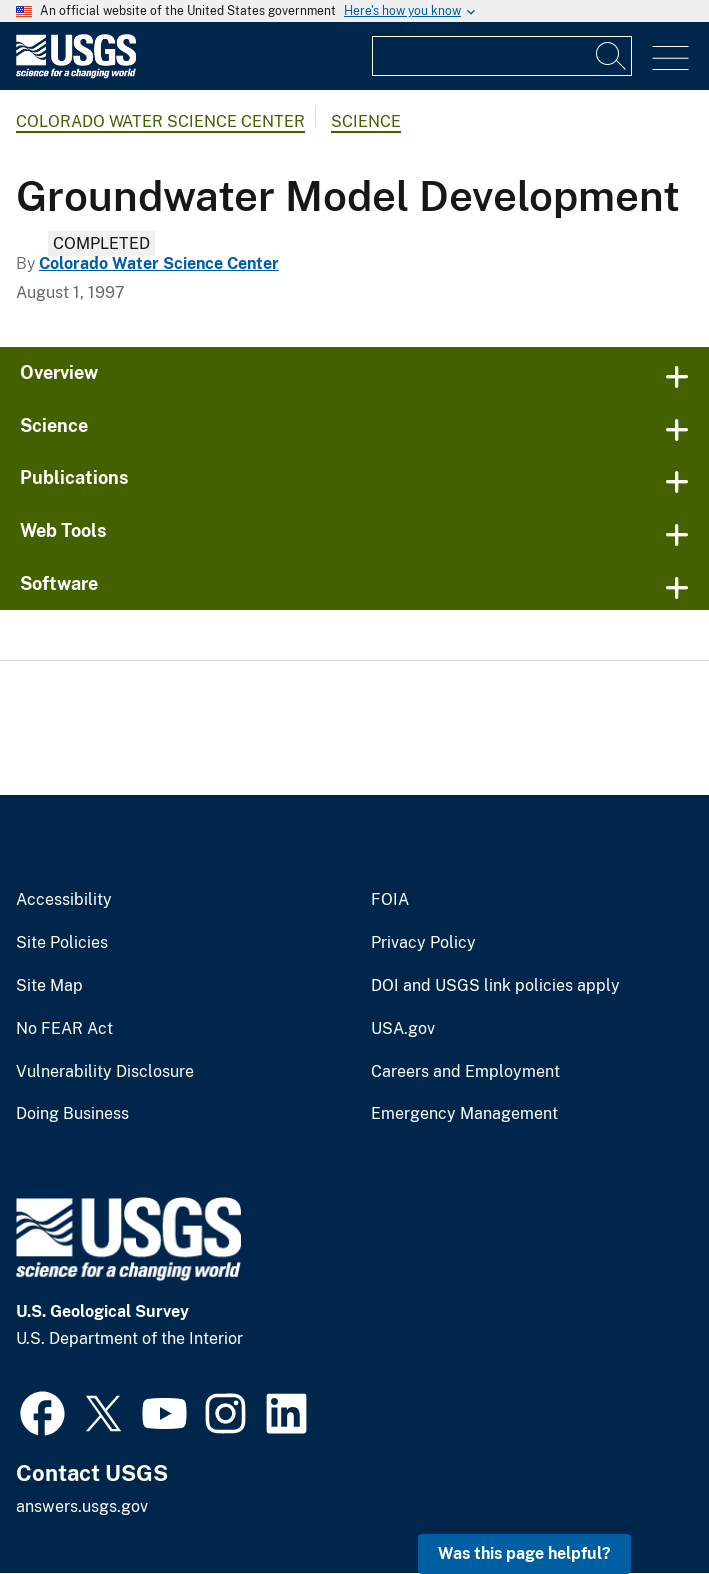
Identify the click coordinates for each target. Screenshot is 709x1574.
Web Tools (63, 530)
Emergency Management (464, 1114)
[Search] (612, 56)
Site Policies (62, 943)
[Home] (76, 73)
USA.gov (403, 1029)
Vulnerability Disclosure (105, 1072)
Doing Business (72, 1114)
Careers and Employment (465, 1072)
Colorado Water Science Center (160, 121)
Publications (74, 477)
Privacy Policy (423, 943)
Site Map (49, 986)
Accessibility (64, 900)
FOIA (390, 900)
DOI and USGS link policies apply (495, 986)
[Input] (502, 56)
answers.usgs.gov (82, 1506)
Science (366, 121)
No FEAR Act (64, 1029)
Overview (59, 372)
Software (59, 583)
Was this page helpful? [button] (524, 1553)
